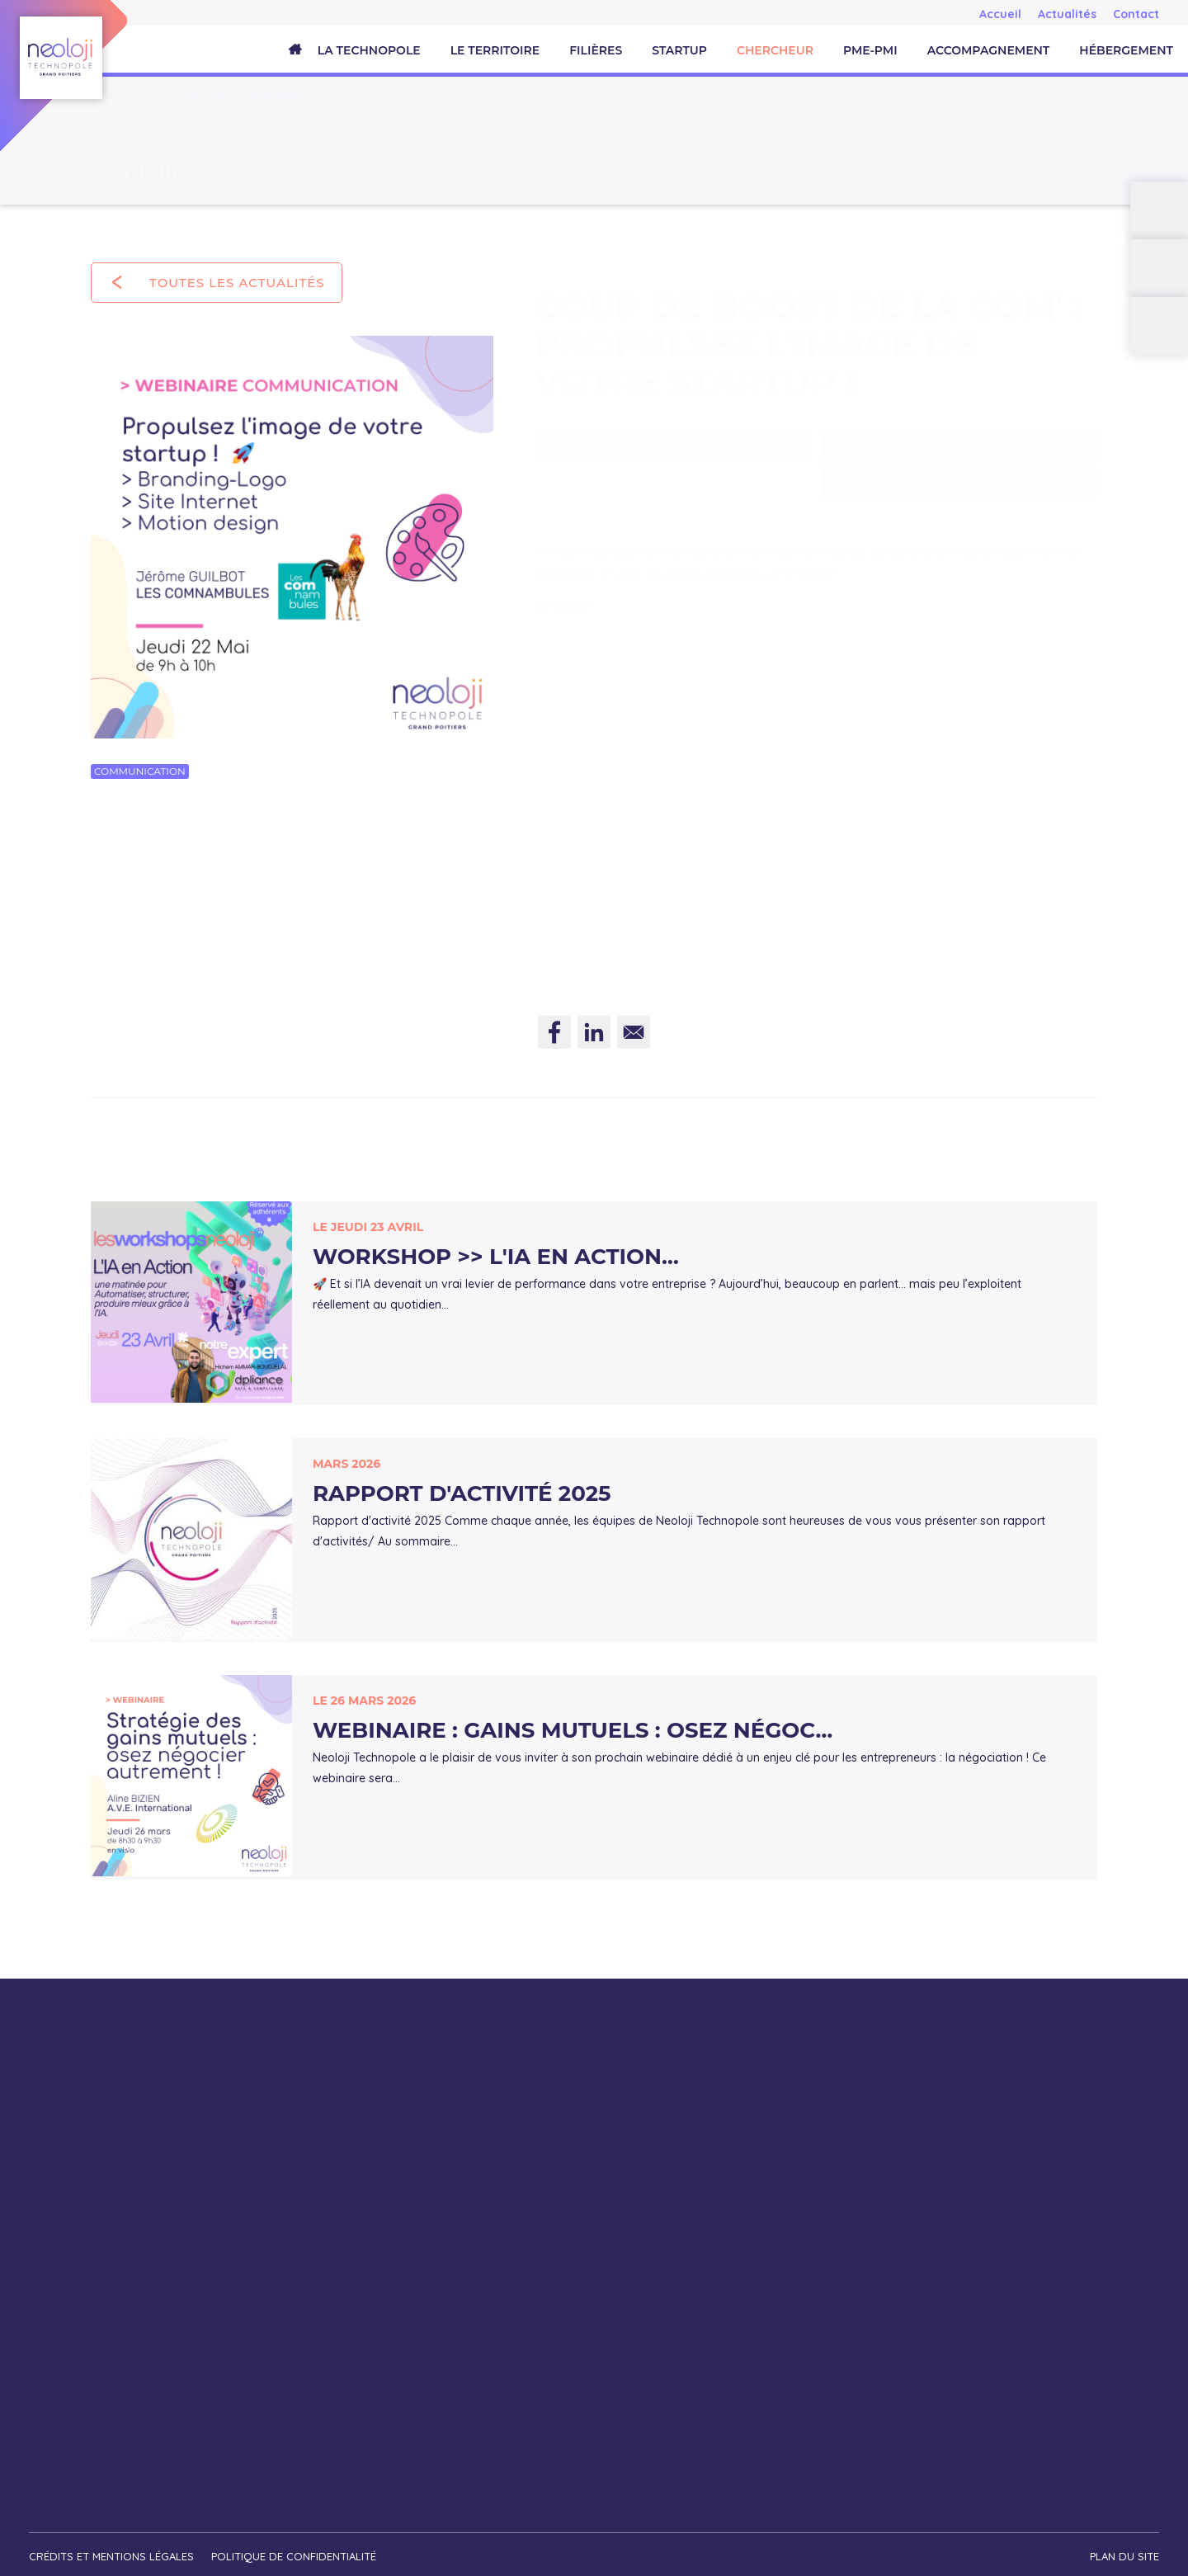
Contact (1136, 14)
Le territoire (495, 50)
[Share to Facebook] (554, 1038)
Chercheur (775, 50)
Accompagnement (988, 50)
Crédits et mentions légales (111, 2548)
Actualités (1067, 14)
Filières (595, 50)
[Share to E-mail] (633, 1038)
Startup (679, 50)
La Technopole (369, 50)
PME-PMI (870, 50)
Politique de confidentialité (296, 2548)
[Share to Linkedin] (594, 1038)
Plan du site (1124, 2548)
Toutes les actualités (237, 282)
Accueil (1000, 14)
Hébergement (1126, 50)
